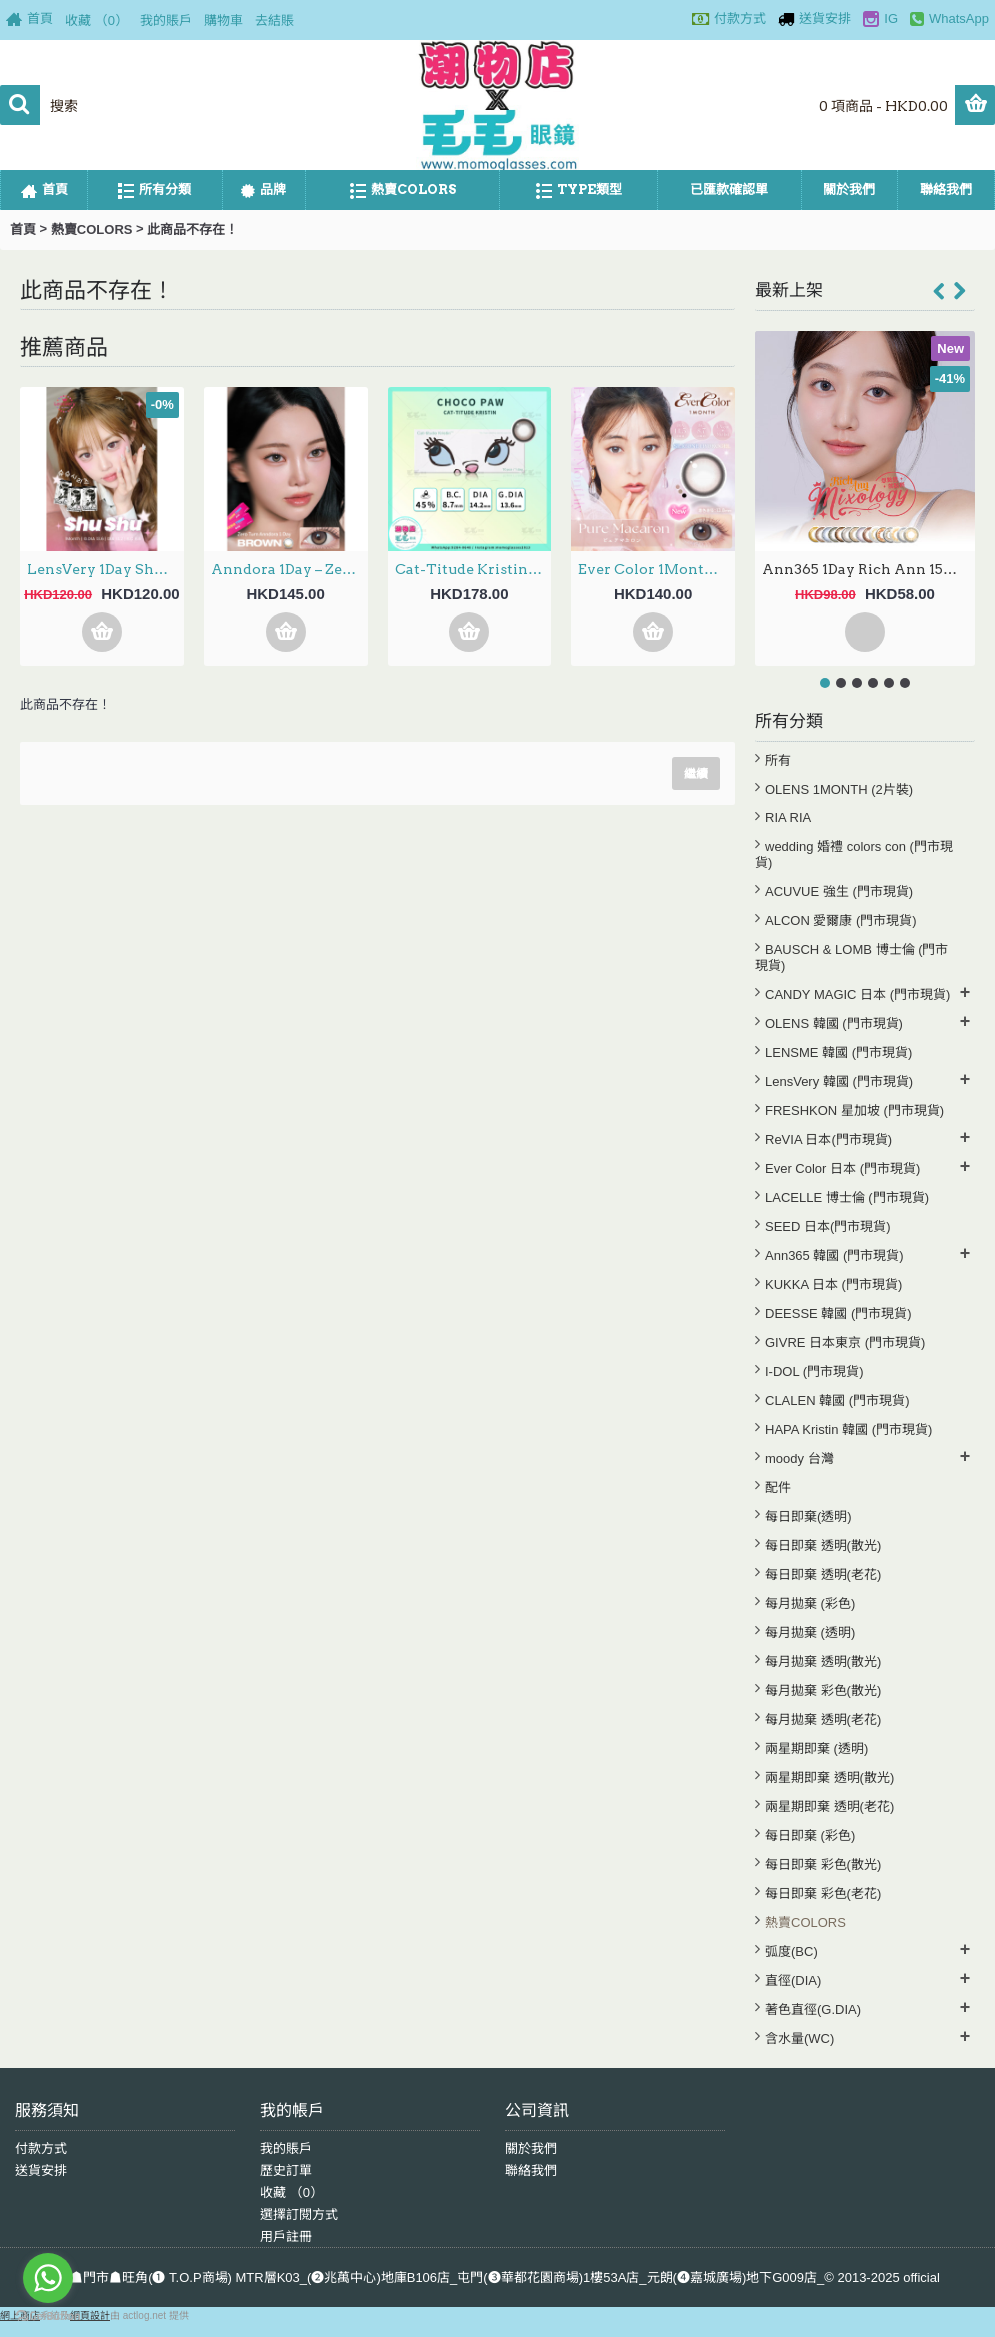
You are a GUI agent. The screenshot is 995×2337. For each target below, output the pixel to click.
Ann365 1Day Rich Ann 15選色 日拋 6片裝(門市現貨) (868, 569)
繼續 (696, 773)
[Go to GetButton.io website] (48, 2316)
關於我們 (531, 2148)
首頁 (23, 229)
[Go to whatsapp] (48, 2278)
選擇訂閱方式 (299, 2214)
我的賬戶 (286, 2148)
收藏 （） (291, 2192)
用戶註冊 (286, 2236)
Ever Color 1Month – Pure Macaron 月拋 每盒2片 (656, 569)
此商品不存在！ (192, 229)
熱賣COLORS (92, 229)
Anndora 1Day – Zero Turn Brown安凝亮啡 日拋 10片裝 (289, 569)
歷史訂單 (286, 2170)
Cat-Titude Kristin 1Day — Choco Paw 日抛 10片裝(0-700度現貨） (473, 569)
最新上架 (789, 290)
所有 (778, 760)
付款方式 (41, 2148)
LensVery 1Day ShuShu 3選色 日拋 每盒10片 (105, 569)
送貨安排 (41, 2170)
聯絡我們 (531, 2170)
